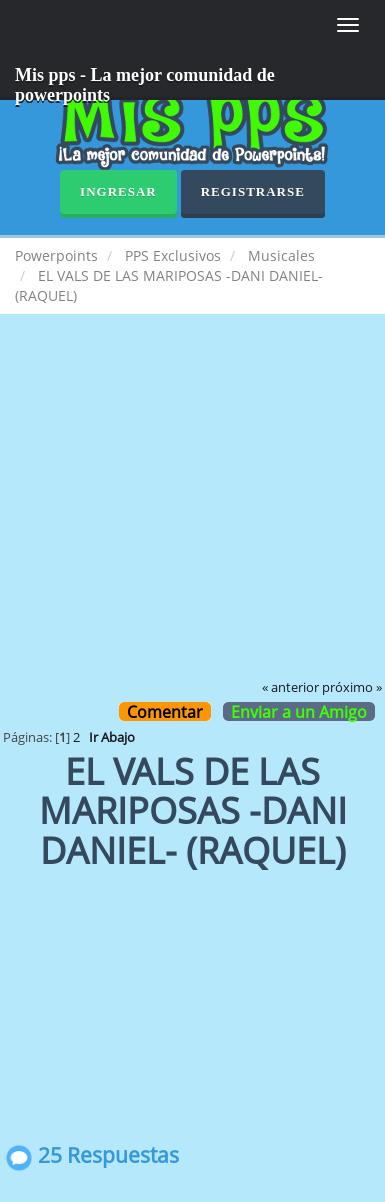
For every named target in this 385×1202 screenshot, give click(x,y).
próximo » (352, 687)
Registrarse (253, 191)
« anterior (290, 687)
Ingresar (118, 191)
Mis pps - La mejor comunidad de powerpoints (145, 82)
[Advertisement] (192, 511)
